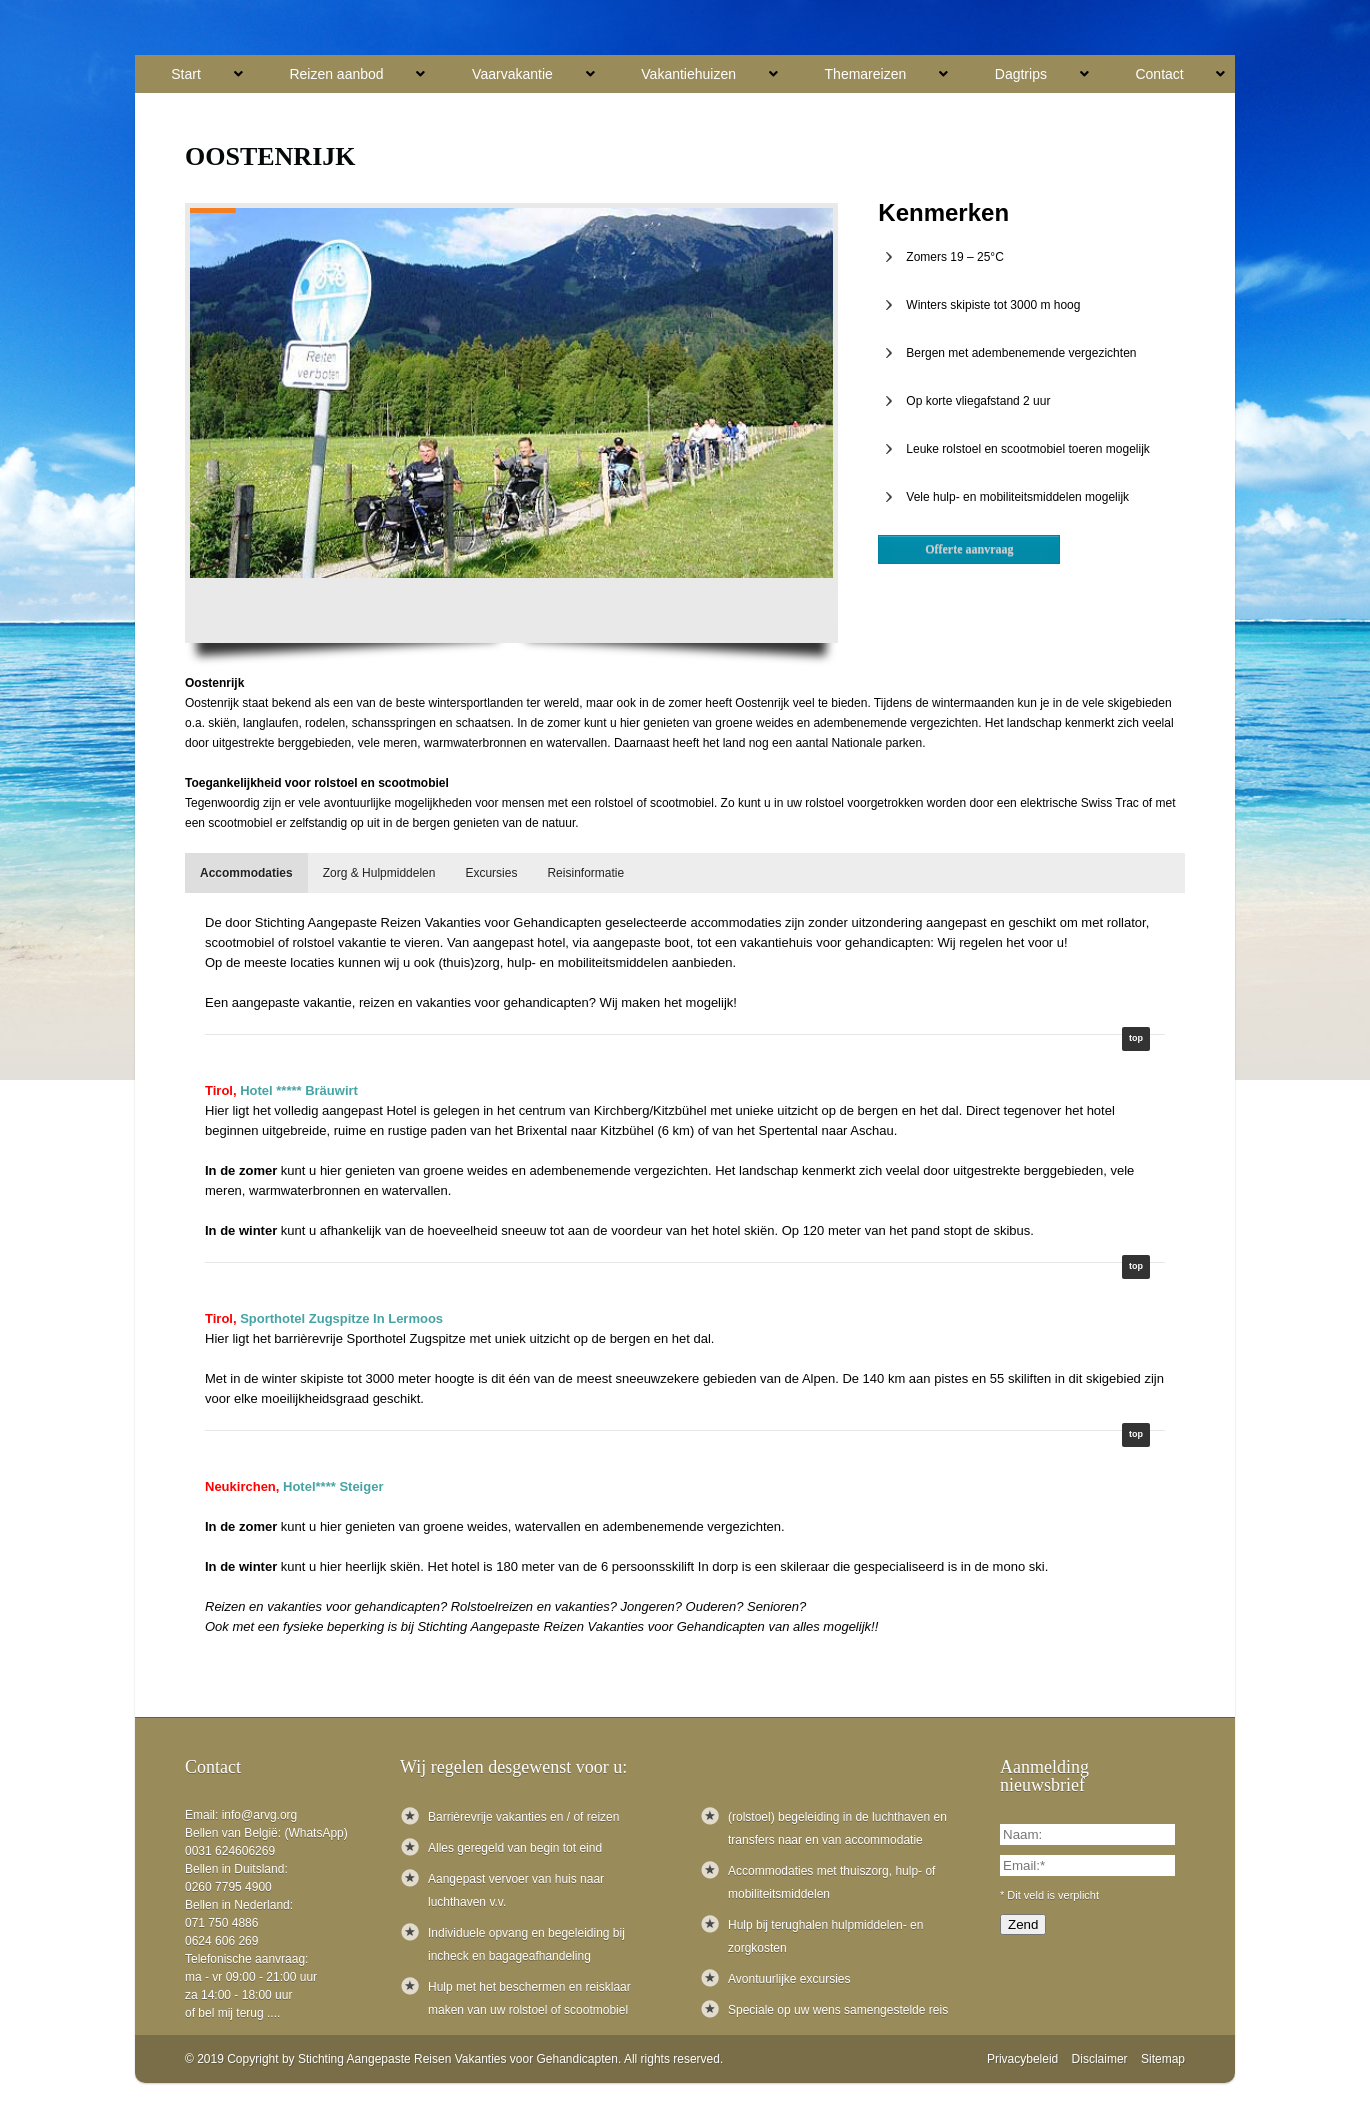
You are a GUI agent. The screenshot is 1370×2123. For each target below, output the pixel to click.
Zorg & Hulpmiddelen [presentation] (379, 873)
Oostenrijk (270, 156)
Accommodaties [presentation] (246, 873)
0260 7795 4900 (228, 1887)
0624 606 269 (221, 1941)
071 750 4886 (221, 1923)
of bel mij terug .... (232, 2013)
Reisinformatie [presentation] (585, 873)
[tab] (246, 873)
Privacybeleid (1022, 2059)
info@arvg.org (260, 1815)
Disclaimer (1100, 2059)
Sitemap (1163, 2059)
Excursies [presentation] (491, 873)
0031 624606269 (230, 1851)
